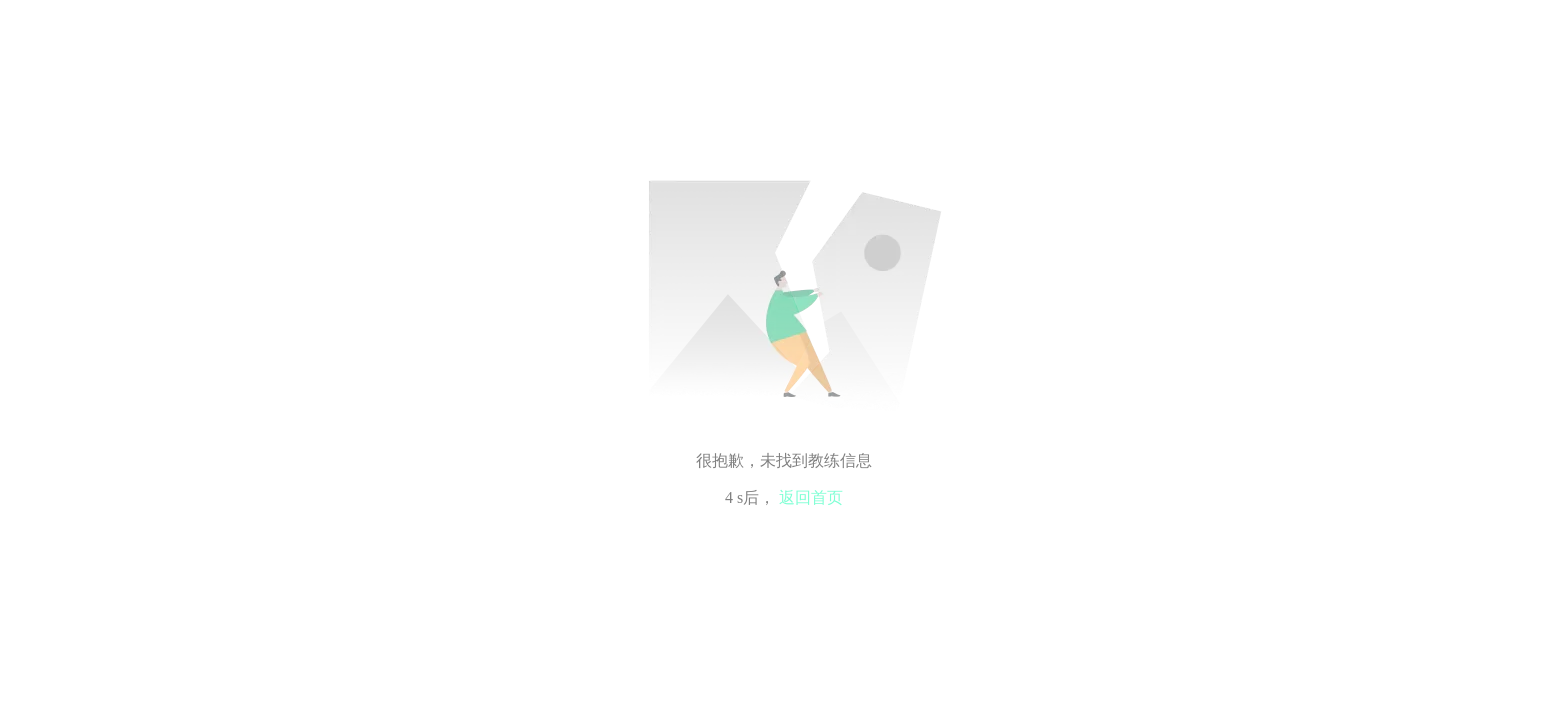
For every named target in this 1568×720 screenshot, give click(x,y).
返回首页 (811, 497)
